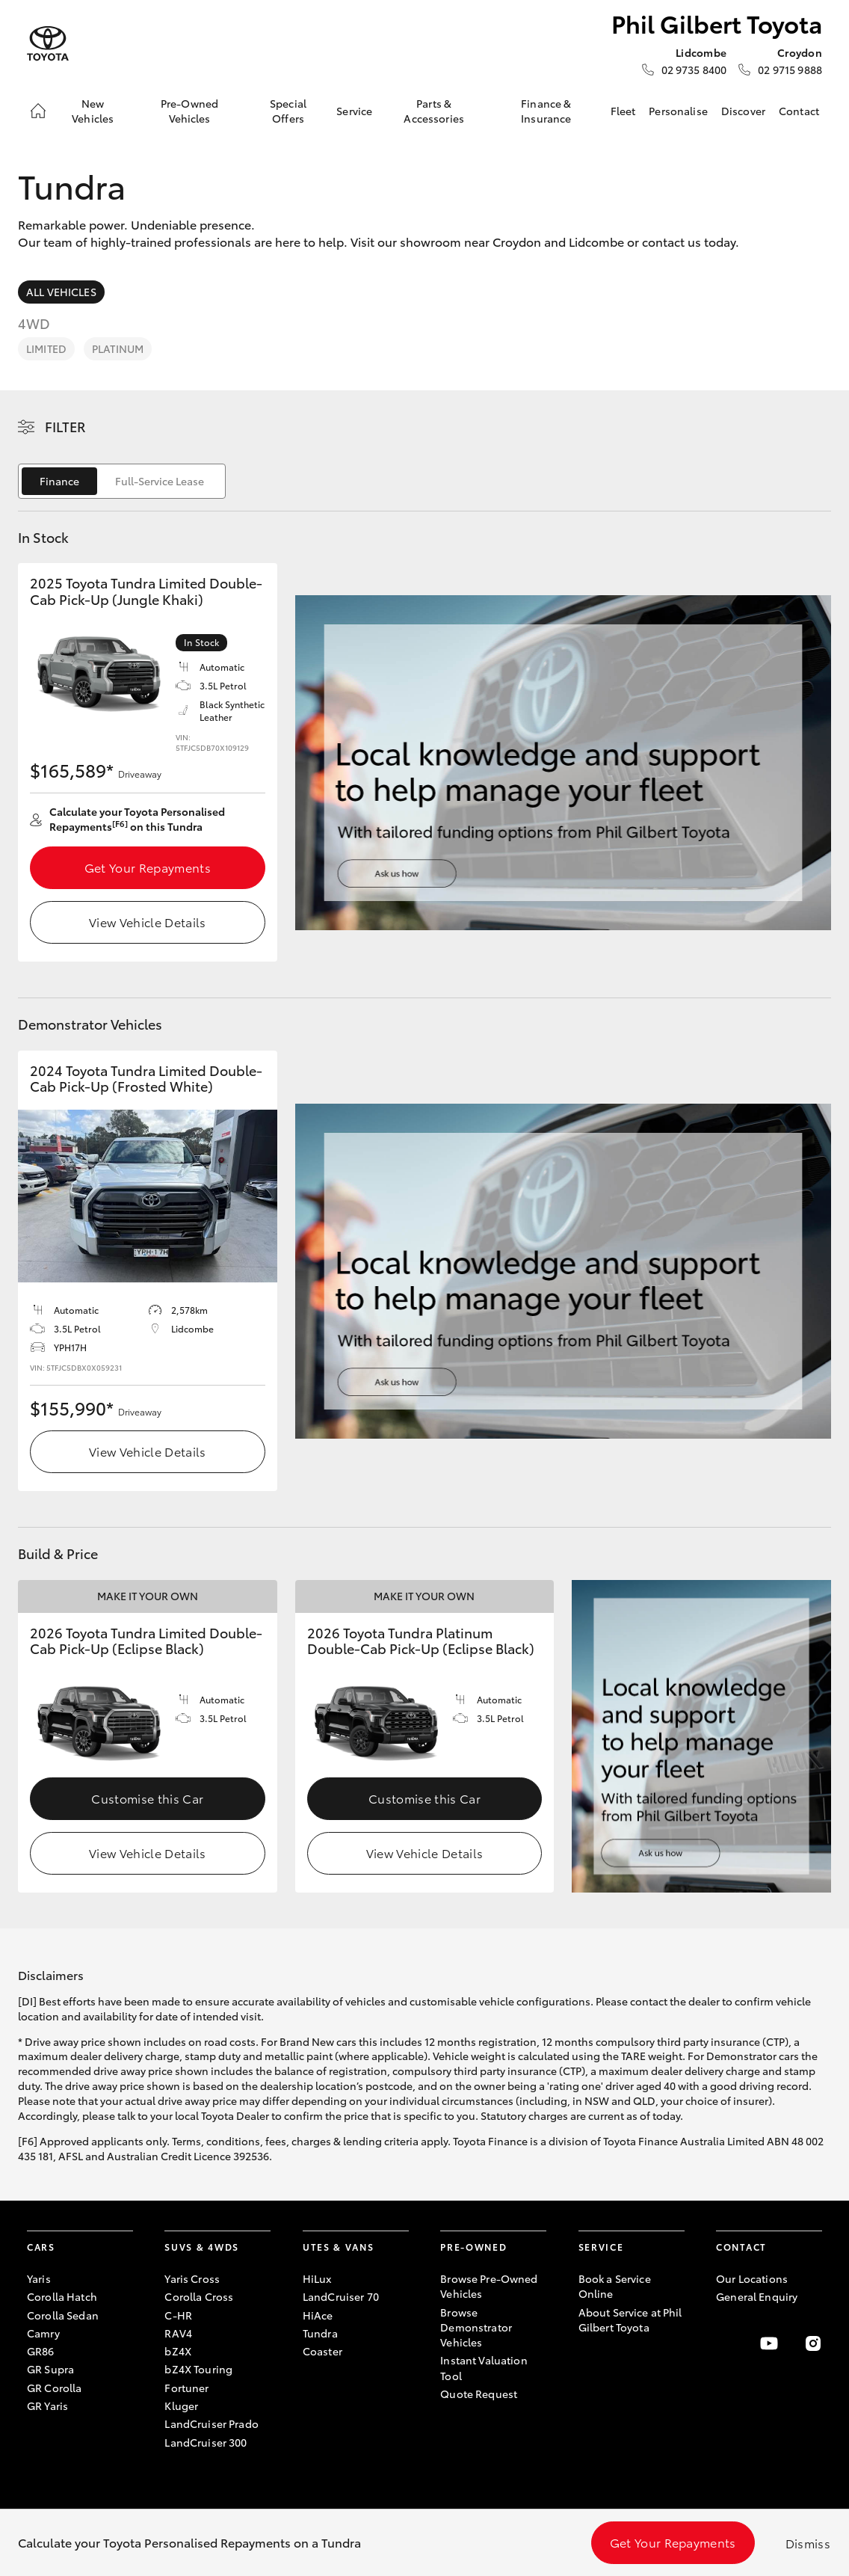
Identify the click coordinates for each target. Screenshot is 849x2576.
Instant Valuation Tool (483, 2367)
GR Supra (50, 2368)
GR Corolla (54, 2387)
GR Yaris (47, 2405)
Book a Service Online (614, 2286)
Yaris (39, 2278)
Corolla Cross (198, 2296)
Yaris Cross (192, 2278)
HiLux (317, 2278)
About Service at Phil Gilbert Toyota (630, 2319)
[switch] (122, 481)
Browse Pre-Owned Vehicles (488, 2286)
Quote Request (478, 2393)
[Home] (38, 110)
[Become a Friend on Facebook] (725, 2343)
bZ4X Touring (198, 2368)
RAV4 (178, 2333)
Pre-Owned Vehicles (189, 111)
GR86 (41, 2350)
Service (354, 110)
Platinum (117, 348)
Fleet (623, 110)
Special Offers (288, 111)
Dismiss (807, 2542)
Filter (65, 426)
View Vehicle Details (147, 921)
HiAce (318, 2315)
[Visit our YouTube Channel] (769, 2343)
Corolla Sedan (63, 2315)
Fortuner (186, 2387)
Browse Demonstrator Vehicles (476, 2327)
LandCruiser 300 (205, 2442)
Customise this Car (147, 1798)
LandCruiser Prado (211, 2423)
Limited (46, 348)
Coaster (322, 2350)
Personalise (678, 110)
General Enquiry (756, 2296)
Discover (743, 110)
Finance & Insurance (546, 111)
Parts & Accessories (434, 111)
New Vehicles (93, 111)
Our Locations (752, 2278)
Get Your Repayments (147, 867)
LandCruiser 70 (341, 2296)
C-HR (178, 2315)
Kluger (181, 2405)
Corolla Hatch (62, 2296)
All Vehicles (61, 291)
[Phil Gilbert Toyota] (48, 43)
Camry (43, 2333)
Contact (799, 110)
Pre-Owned (473, 2246)
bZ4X (177, 2350)
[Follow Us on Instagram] (813, 2343)
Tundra (320, 2333)
